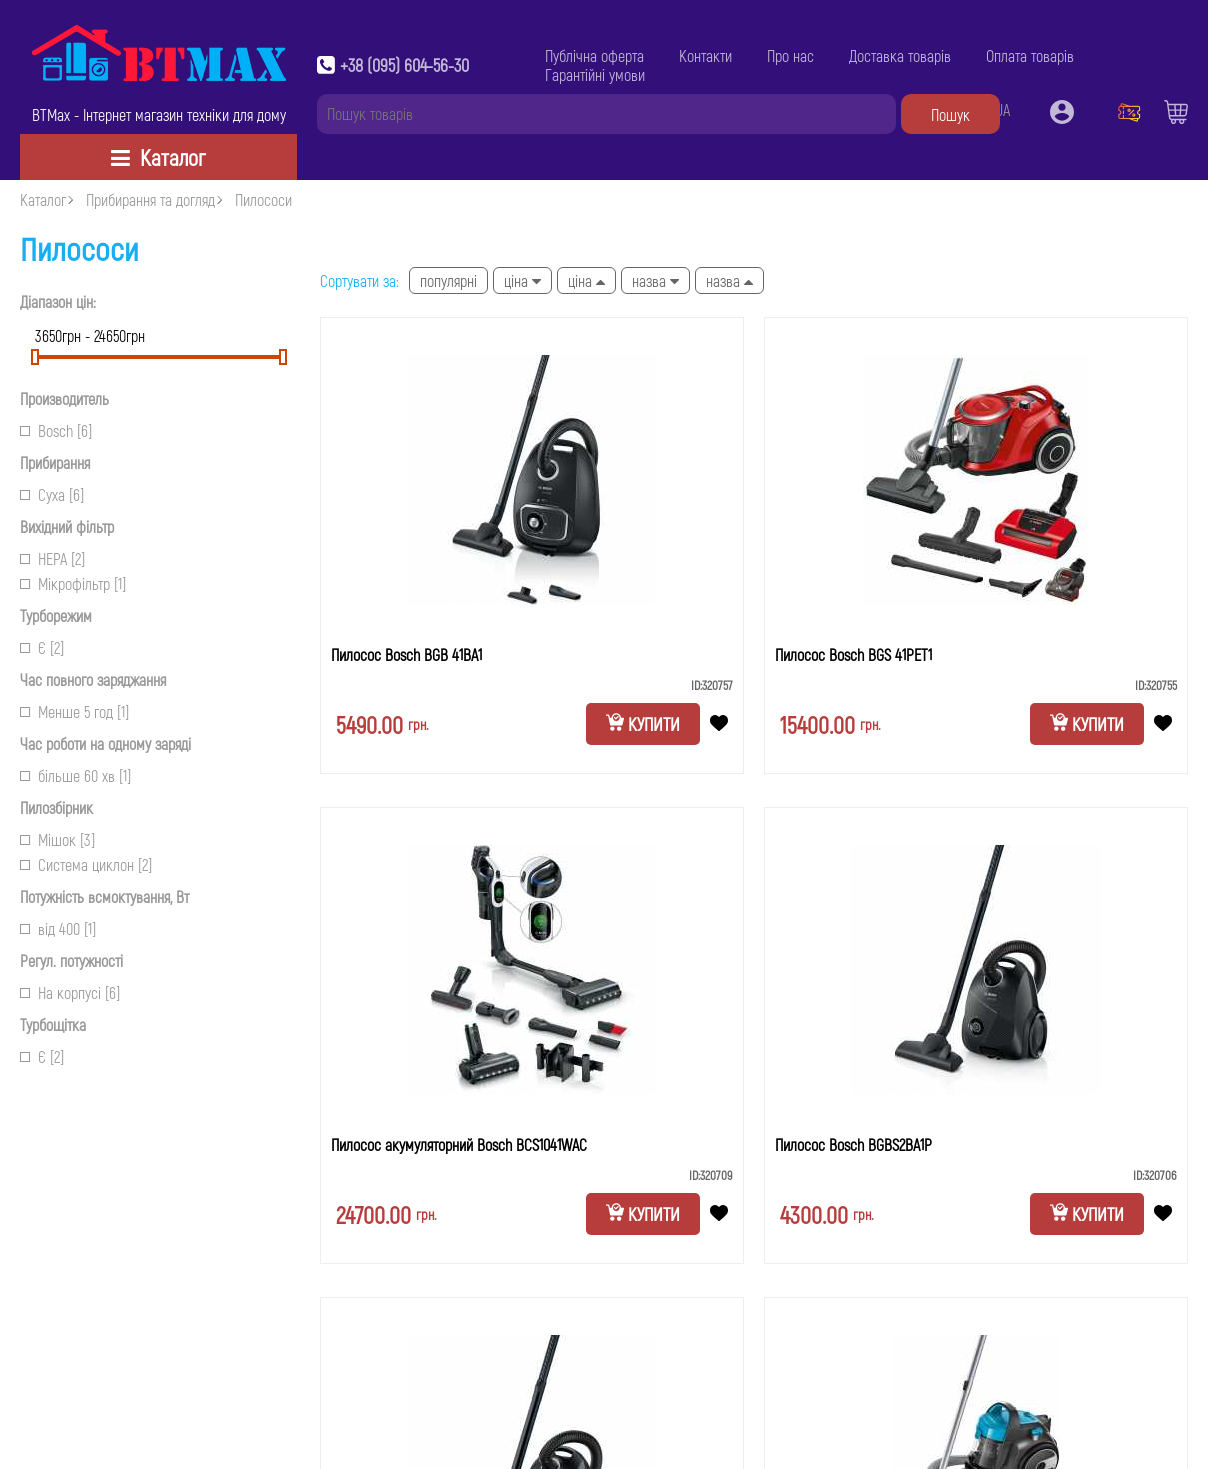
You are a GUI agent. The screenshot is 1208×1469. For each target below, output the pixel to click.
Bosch (56, 430)
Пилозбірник (56, 807)
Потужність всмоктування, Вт (104, 896)
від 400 (58, 928)
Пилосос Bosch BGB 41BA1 (406, 654)
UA (1002, 109)
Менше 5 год (74, 711)
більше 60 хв (75, 775)
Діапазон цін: (58, 301)
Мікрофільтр (73, 583)
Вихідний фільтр (67, 526)
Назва (655, 280)
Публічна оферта (594, 55)
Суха (52, 494)
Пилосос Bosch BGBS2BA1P (853, 1144)
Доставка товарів (900, 55)
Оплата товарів (1030, 55)
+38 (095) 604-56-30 (404, 65)
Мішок (57, 839)
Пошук (950, 114)
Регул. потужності (71, 960)
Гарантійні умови (595, 74)
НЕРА (52, 558)
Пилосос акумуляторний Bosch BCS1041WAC (459, 1144)
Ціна (522, 280)
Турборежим (56, 615)
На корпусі (70, 992)
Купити (643, 724)
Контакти (705, 55)
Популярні (448, 280)
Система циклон (86, 864)
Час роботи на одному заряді (105, 743)
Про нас (790, 55)
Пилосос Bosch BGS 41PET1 (853, 654)
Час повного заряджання (93, 679)
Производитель (64, 398)
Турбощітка (53, 1024)
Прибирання (55, 462)
